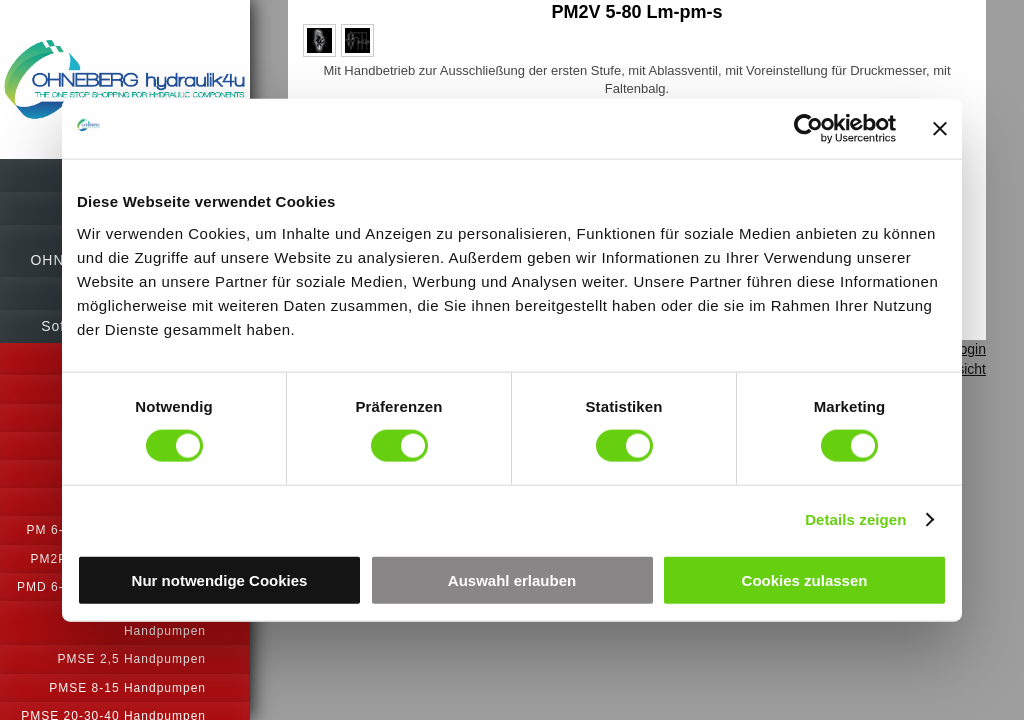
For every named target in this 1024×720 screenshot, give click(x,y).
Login (969, 349)
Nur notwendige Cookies (220, 579)
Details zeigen (855, 519)
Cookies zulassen (805, 579)
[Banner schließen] (940, 129)
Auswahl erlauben (512, 579)
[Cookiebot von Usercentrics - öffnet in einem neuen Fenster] (808, 129)
